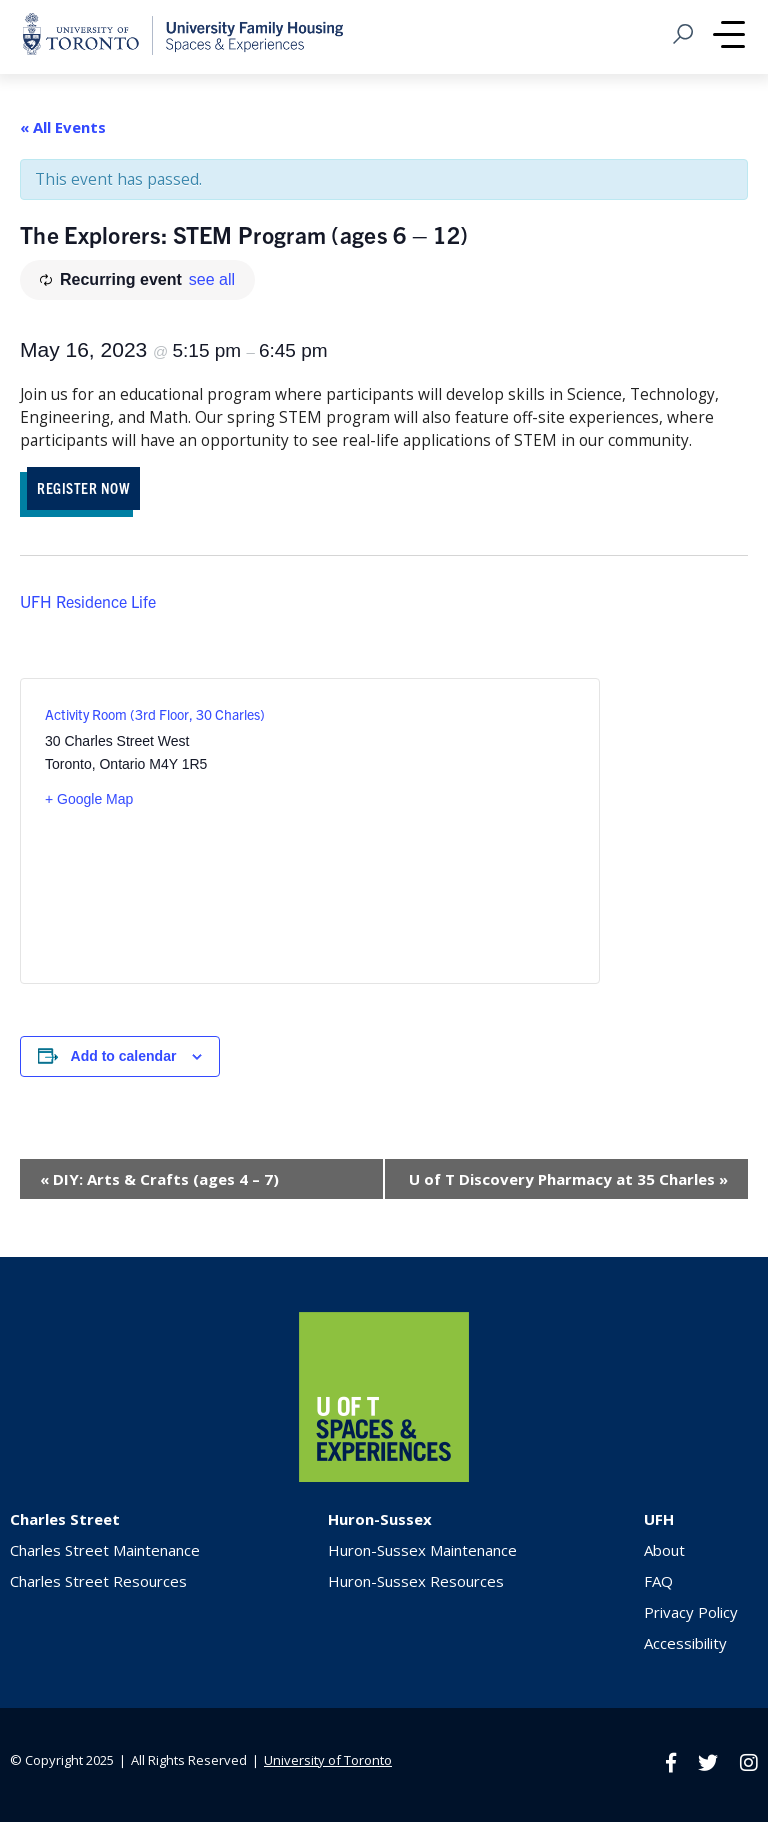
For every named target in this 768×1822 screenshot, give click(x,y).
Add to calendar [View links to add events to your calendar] (124, 1056)
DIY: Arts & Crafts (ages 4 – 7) (159, 1179)
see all (212, 279)
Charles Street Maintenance (105, 1550)
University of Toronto (328, 1760)
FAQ (658, 1581)
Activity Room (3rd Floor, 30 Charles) (155, 714)
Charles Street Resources (98, 1581)
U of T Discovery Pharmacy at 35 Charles (568, 1179)
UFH (659, 1519)
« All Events (63, 127)
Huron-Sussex (380, 1519)
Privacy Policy (691, 1612)
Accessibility (685, 1643)
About (664, 1550)
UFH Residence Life (88, 601)
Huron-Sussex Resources (416, 1581)
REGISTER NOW (83, 487)
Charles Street (65, 1519)
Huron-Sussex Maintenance (422, 1550)
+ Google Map (89, 799)
